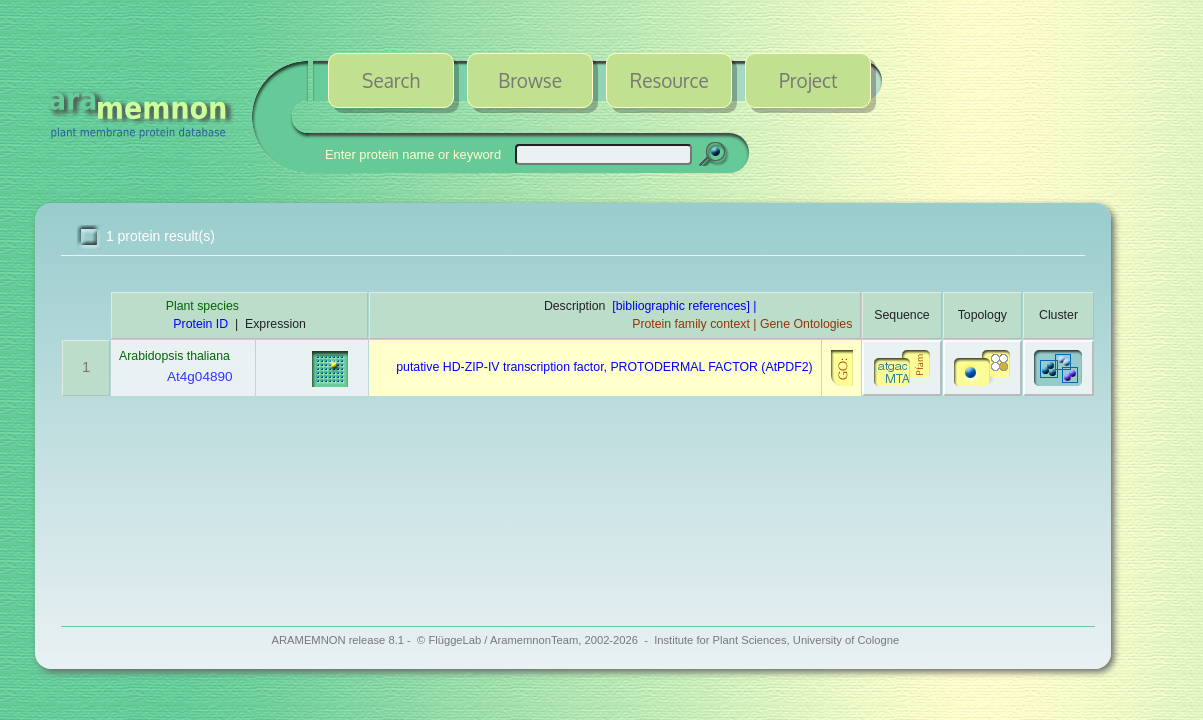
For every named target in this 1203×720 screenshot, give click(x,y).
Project (808, 80)
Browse (530, 80)
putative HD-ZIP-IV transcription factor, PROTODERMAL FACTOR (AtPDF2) (604, 367)
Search (391, 80)
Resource (669, 80)
